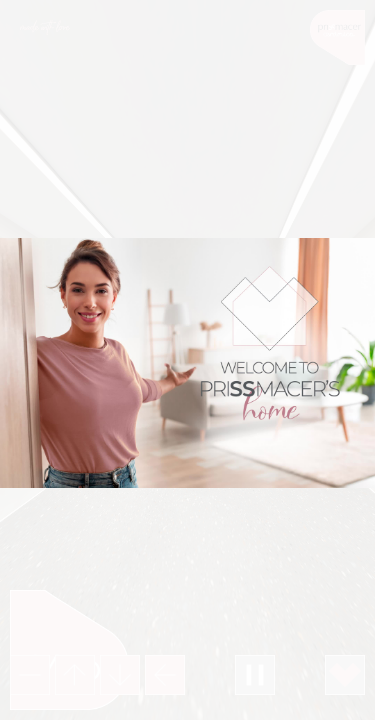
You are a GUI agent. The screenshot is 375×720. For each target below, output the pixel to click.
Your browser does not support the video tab (187, 363)
